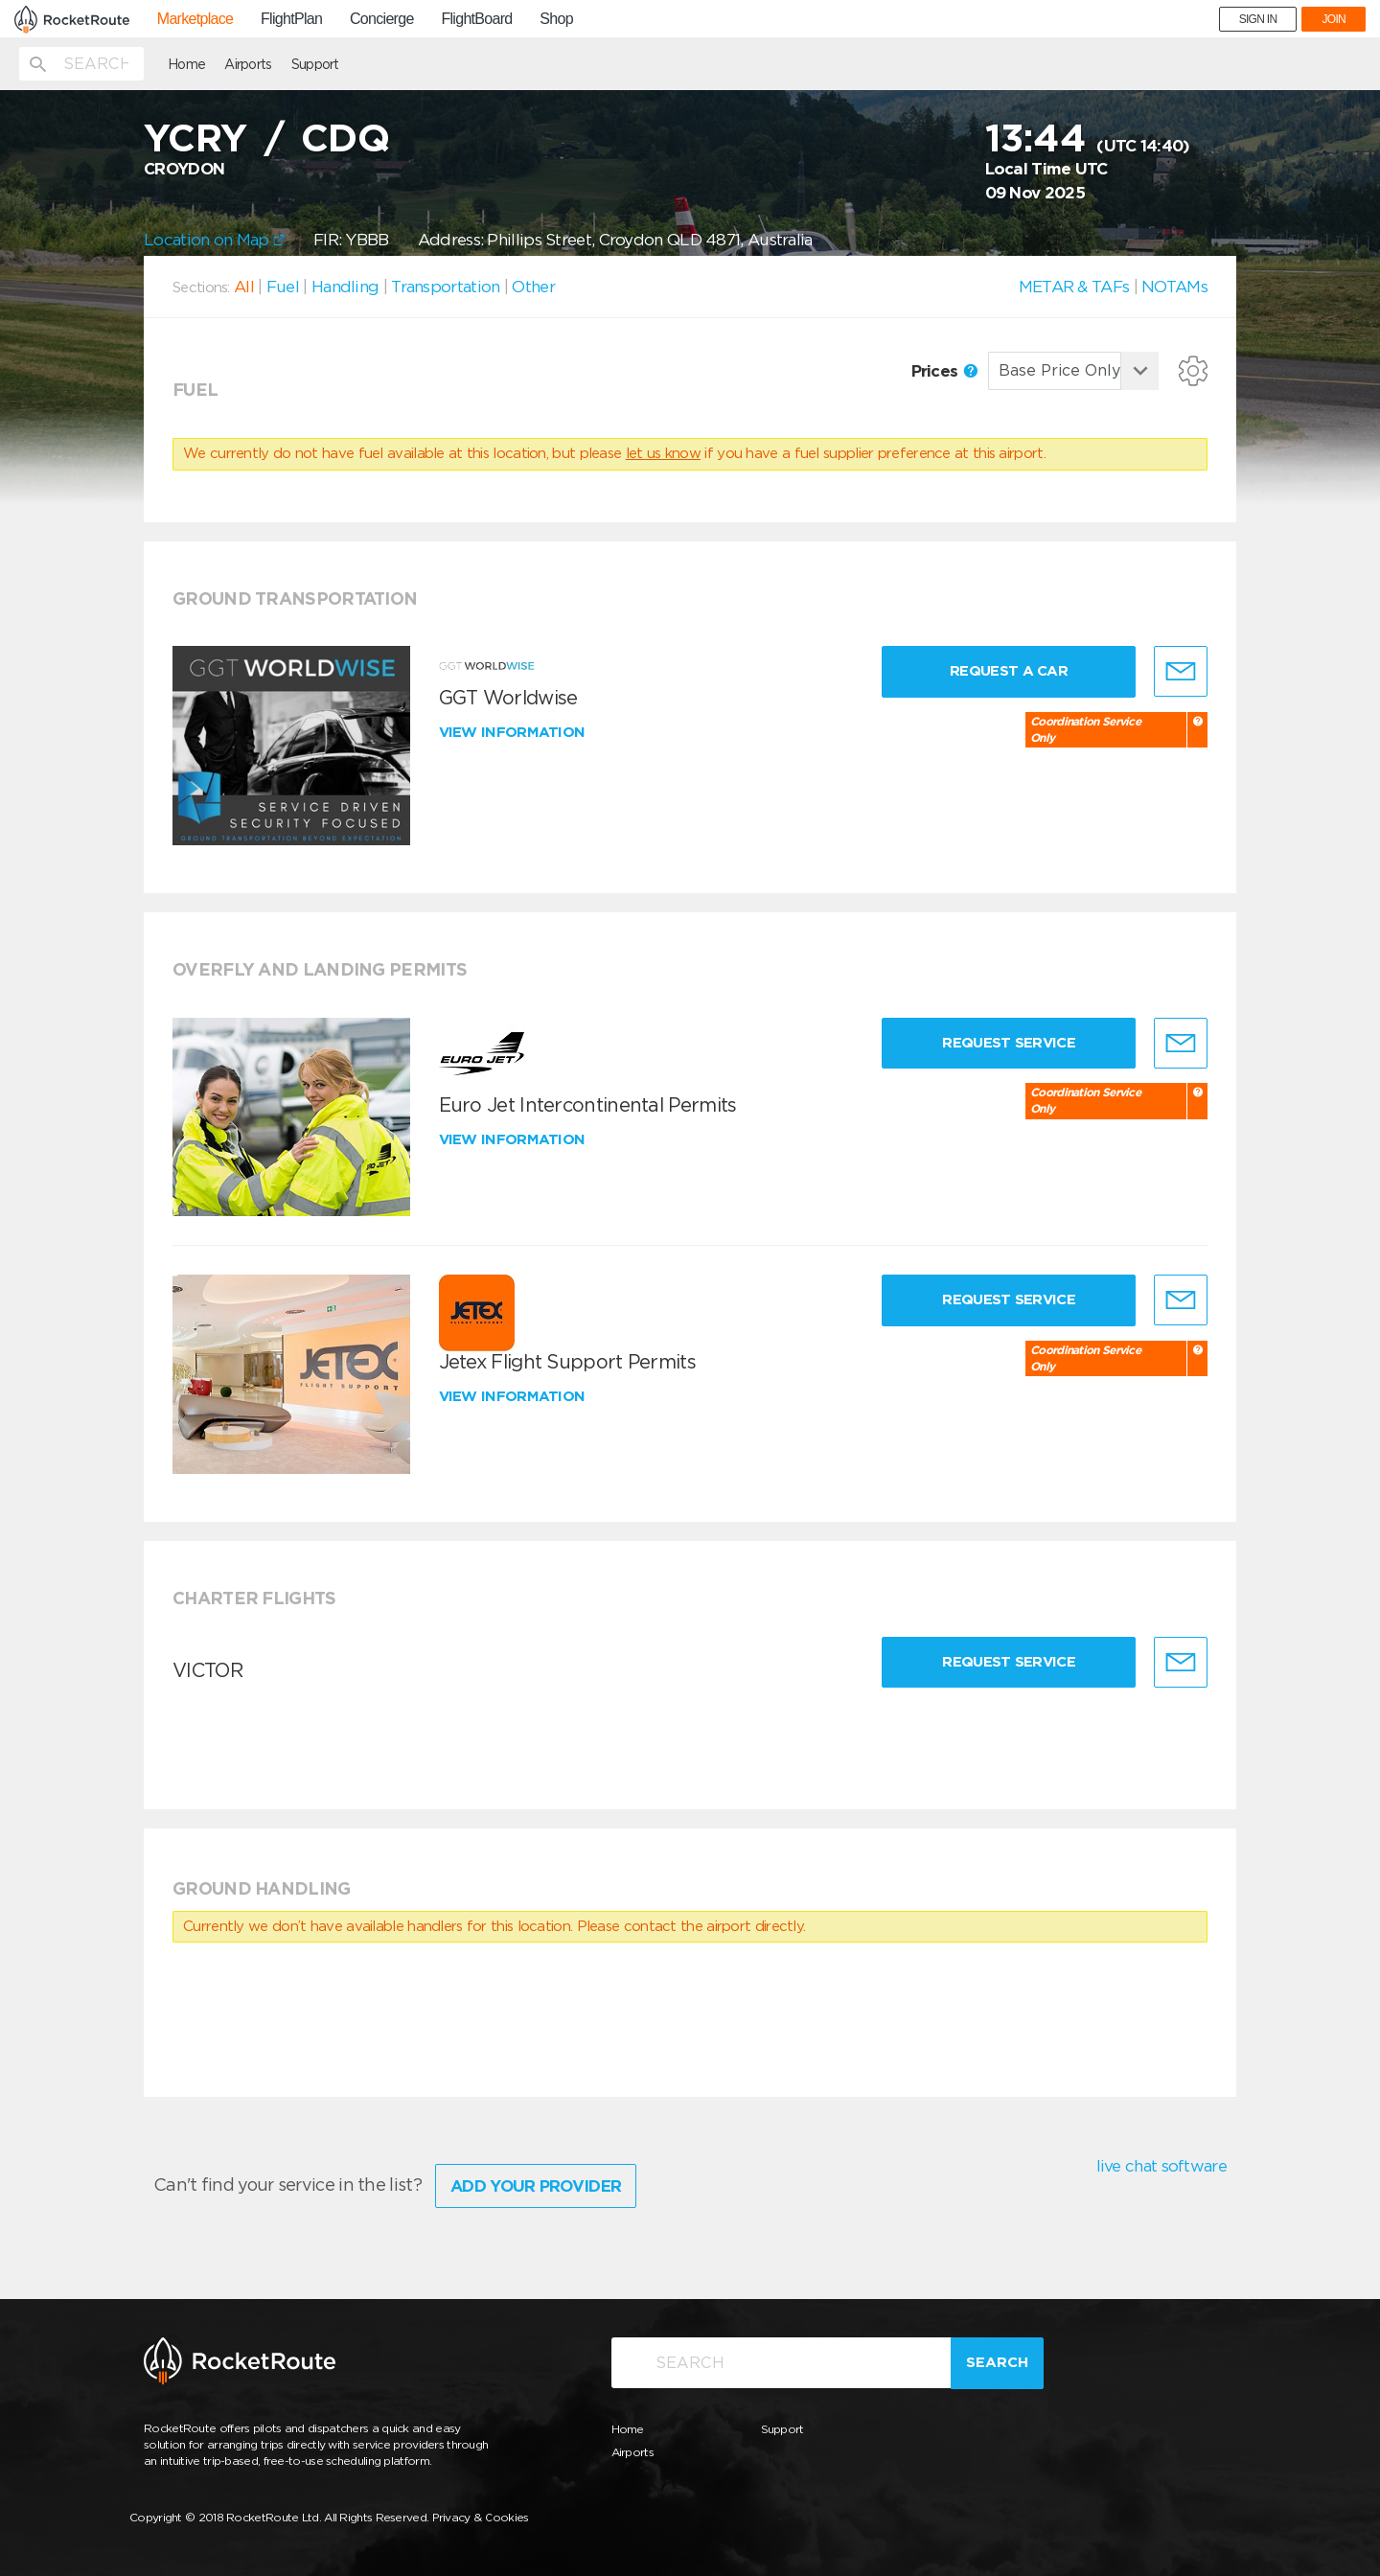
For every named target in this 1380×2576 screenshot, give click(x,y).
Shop (556, 19)
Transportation (445, 286)
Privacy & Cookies (480, 2517)
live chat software (1161, 2165)
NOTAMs (1174, 286)
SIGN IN (1258, 19)
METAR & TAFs (1074, 286)
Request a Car (1009, 670)
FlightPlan (291, 19)
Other (533, 286)
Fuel (282, 286)
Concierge (382, 19)
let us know (663, 453)
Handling (345, 286)
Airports (247, 64)
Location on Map (214, 239)
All (244, 286)
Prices (944, 370)
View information (514, 732)
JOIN (1334, 19)
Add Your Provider (535, 2186)
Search (997, 2362)
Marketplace (195, 19)
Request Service (1008, 1042)
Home (186, 64)
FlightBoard (476, 19)
